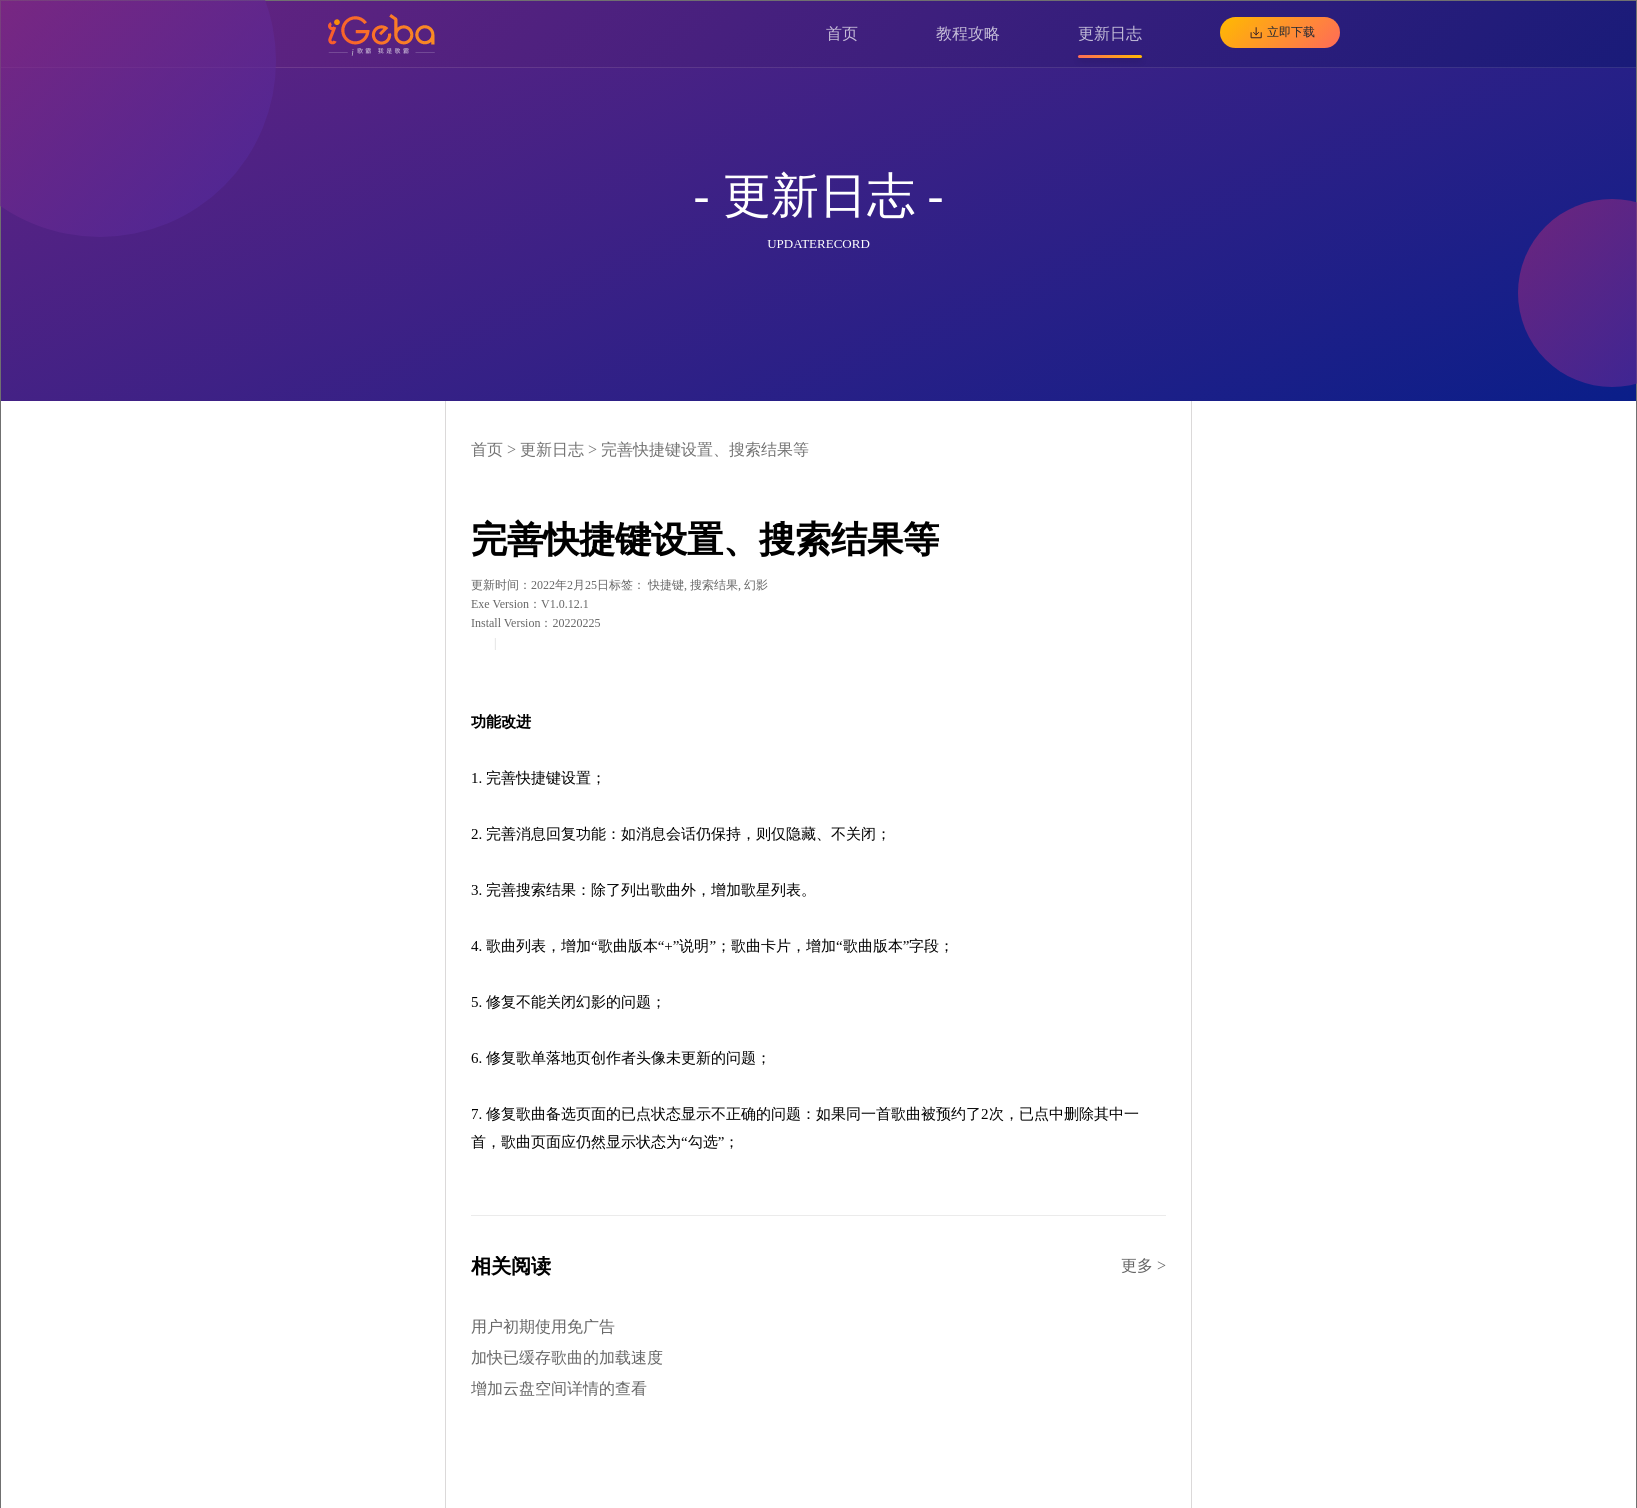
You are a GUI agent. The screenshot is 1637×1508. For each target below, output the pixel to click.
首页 (487, 449)
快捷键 (666, 585)
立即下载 (1291, 32)
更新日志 (552, 449)
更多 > (1143, 1265)
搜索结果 (714, 585)
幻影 (756, 585)
